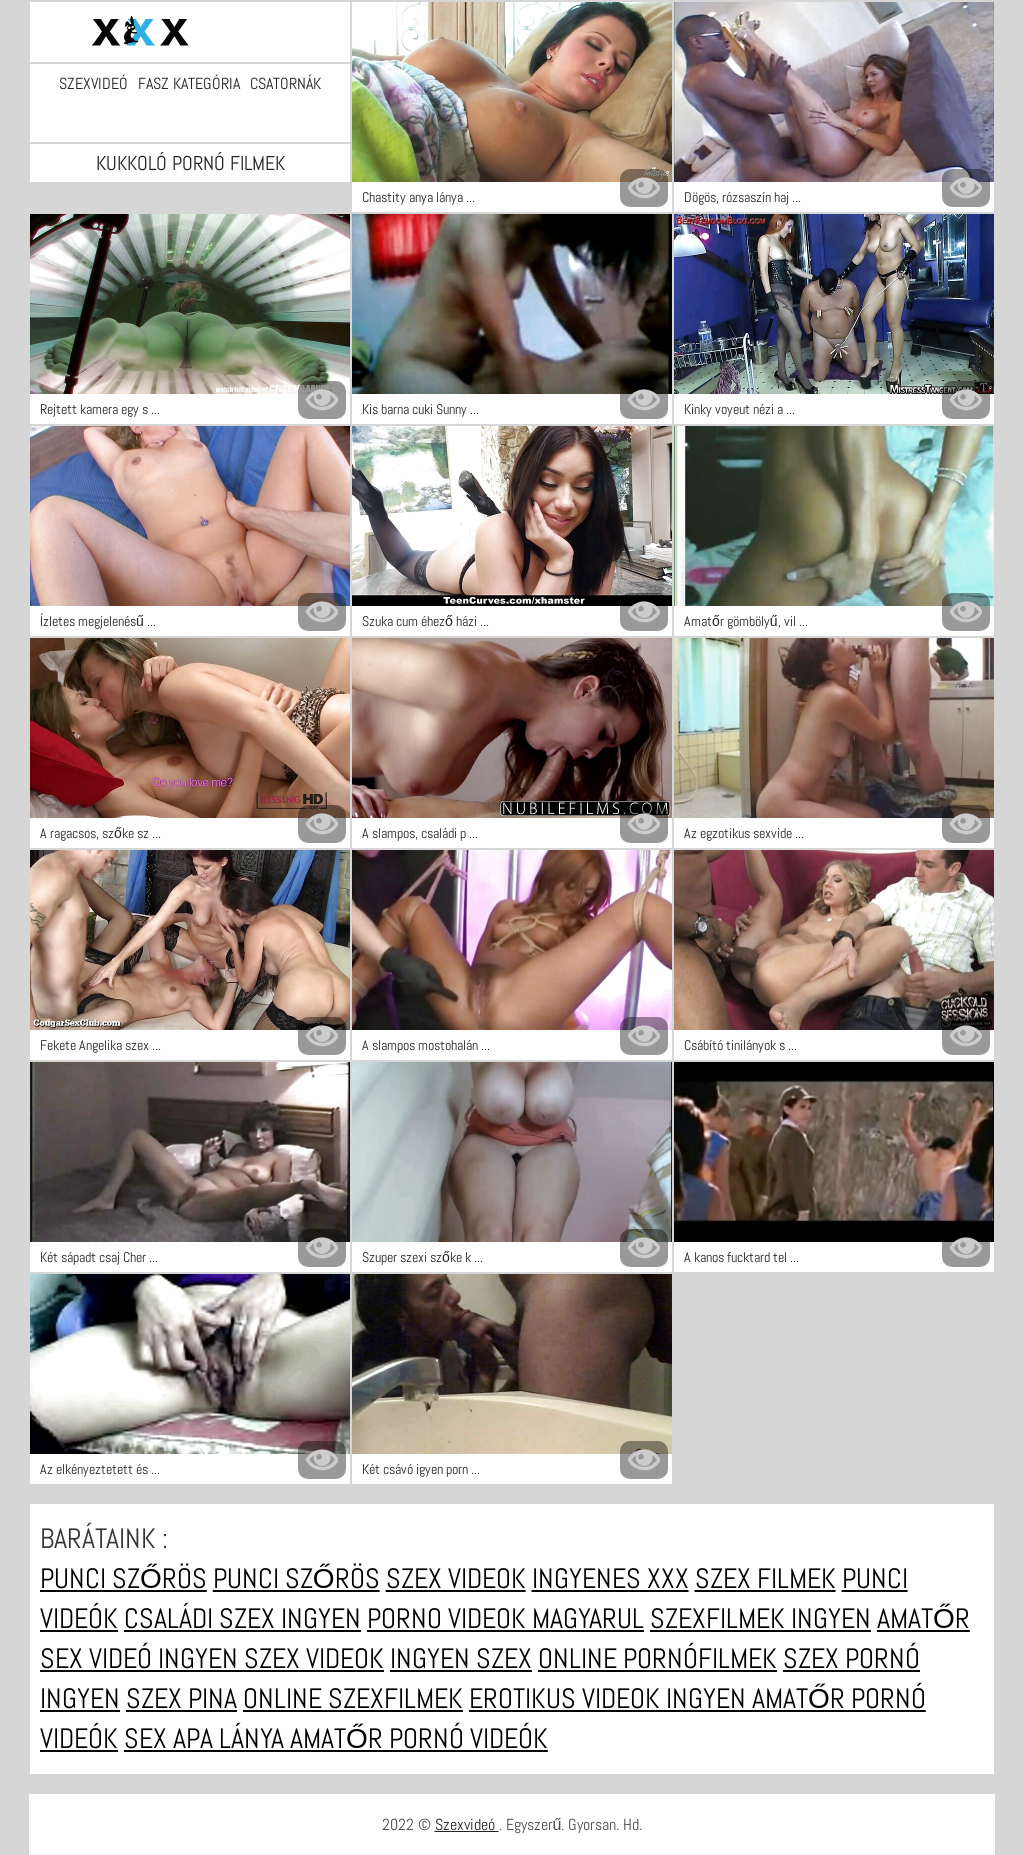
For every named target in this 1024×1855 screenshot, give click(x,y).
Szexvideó (93, 84)
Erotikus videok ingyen (610, 1698)
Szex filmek (765, 1578)
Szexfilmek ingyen (760, 1618)
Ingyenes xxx (610, 1578)
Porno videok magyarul (505, 1618)
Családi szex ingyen (242, 1618)
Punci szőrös (123, 1578)
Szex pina (181, 1698)
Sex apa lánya (207, 1738)
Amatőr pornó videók (419, 1738)
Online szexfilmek (353, 1698)
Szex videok (456, 1578)
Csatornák (285, 84)
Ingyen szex (461, 1658)
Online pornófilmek (657, 1658)
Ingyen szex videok (271, 1658)
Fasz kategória (189, 84)
